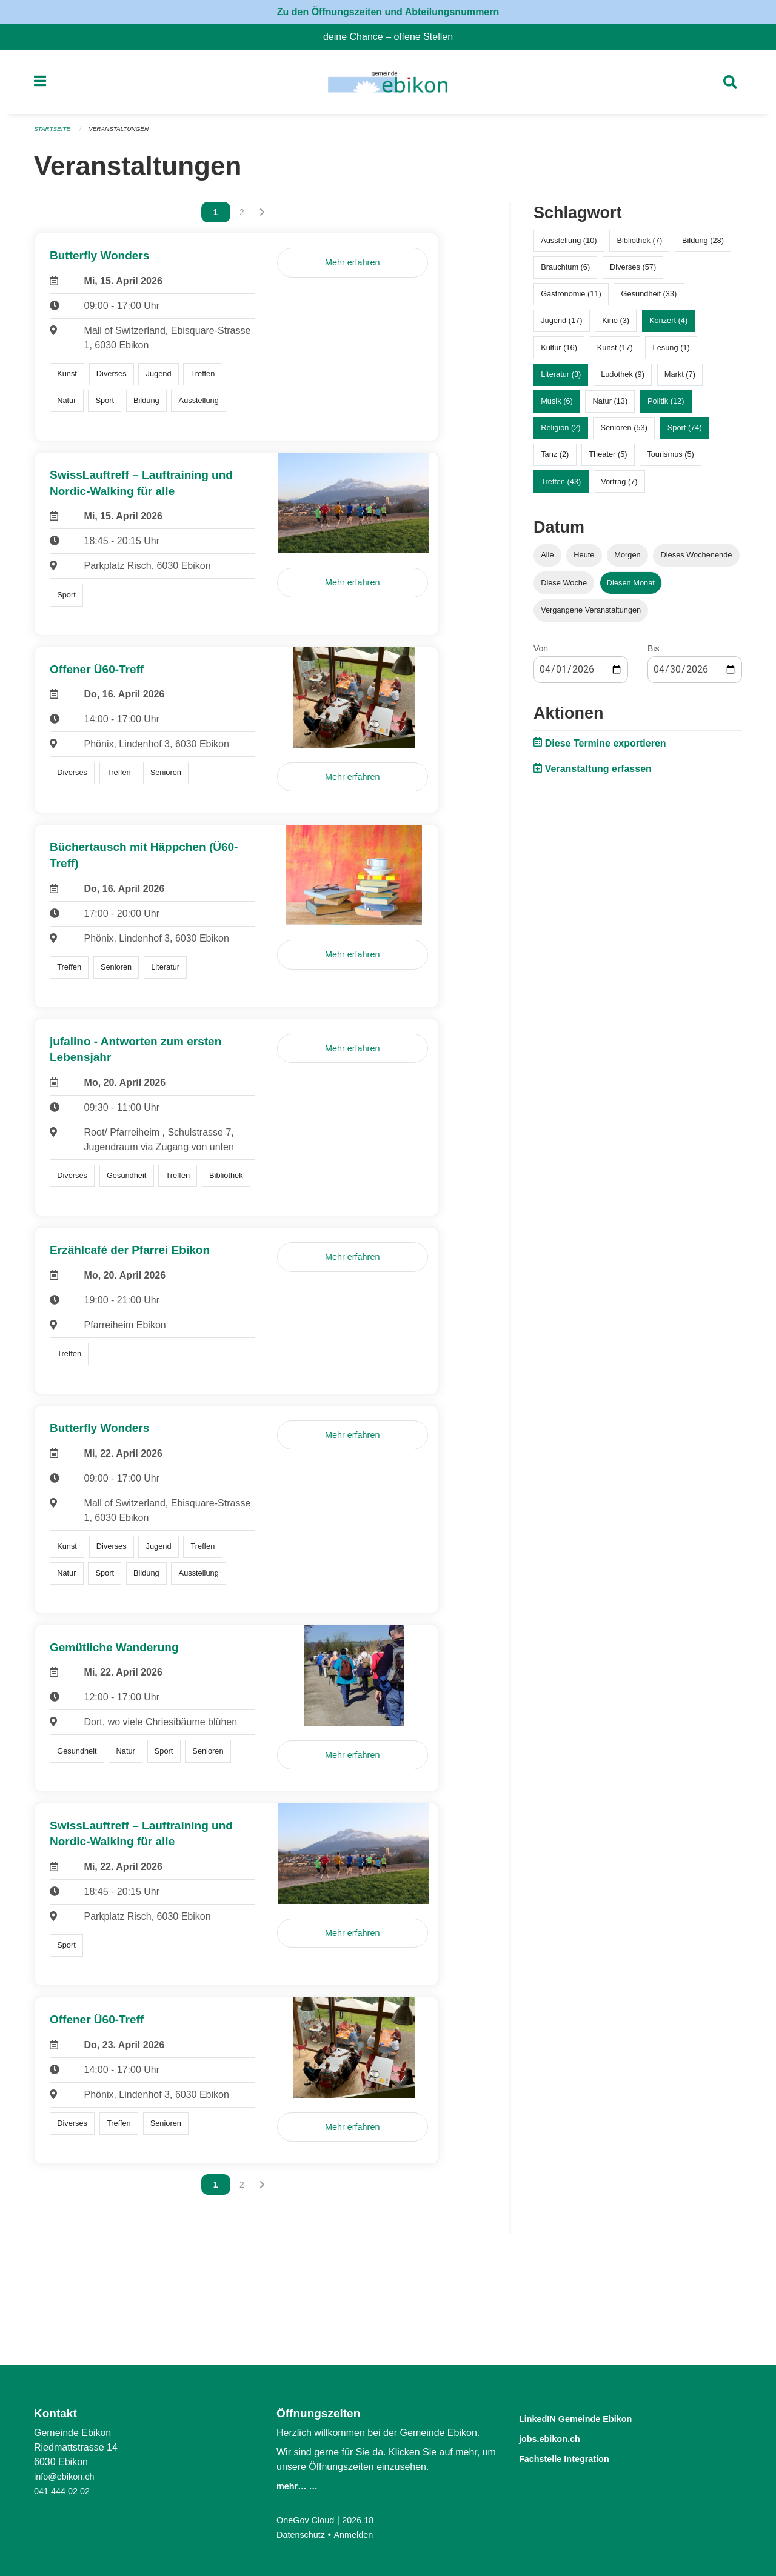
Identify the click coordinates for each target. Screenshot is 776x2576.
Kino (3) (615, 325)
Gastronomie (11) (571, 299)
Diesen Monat (631, 587)
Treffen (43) (561, 486)
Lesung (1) (671, 352)
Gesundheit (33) (649, 299)
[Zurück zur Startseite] (387, 85)
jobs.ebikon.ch (559, 2437)
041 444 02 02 (65, 2491)
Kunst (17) (615, 352)
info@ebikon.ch (67, 2476)
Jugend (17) (561, 325)
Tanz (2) (555, 459)
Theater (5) (608, 459)
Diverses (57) (633, 272)
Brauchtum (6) (565, 272)
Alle (547, 560)
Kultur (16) (559, 352)
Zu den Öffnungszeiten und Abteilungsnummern (388, 12)
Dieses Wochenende (696, 560)
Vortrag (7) (619, 486)
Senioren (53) (623, 433)
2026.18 (366, 2520)
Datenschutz (303, 2534)
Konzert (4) (668, 325)
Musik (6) (557, 406)
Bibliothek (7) (639, 245)
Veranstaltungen (126, 134)
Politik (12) (665, 406)
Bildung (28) (703, 245)
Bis (653, 653)
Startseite (54, 134)
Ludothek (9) (622, 379)
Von (541, 653)
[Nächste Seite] (262, 217)
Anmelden (361, 2534)
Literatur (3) (561, 379)
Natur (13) (610, 406)
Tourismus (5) (670, 459)
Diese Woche (564, 587)
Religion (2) (560, 433)
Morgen (627, 560)
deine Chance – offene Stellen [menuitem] (393, 37)
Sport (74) (684, 433)
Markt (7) (679, 379)
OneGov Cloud (308, 2520)
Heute (584, 560)
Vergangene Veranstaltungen (591, 614)
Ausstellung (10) (569, 245)
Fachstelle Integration (578, 2457)
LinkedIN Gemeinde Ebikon (593, 2418)
